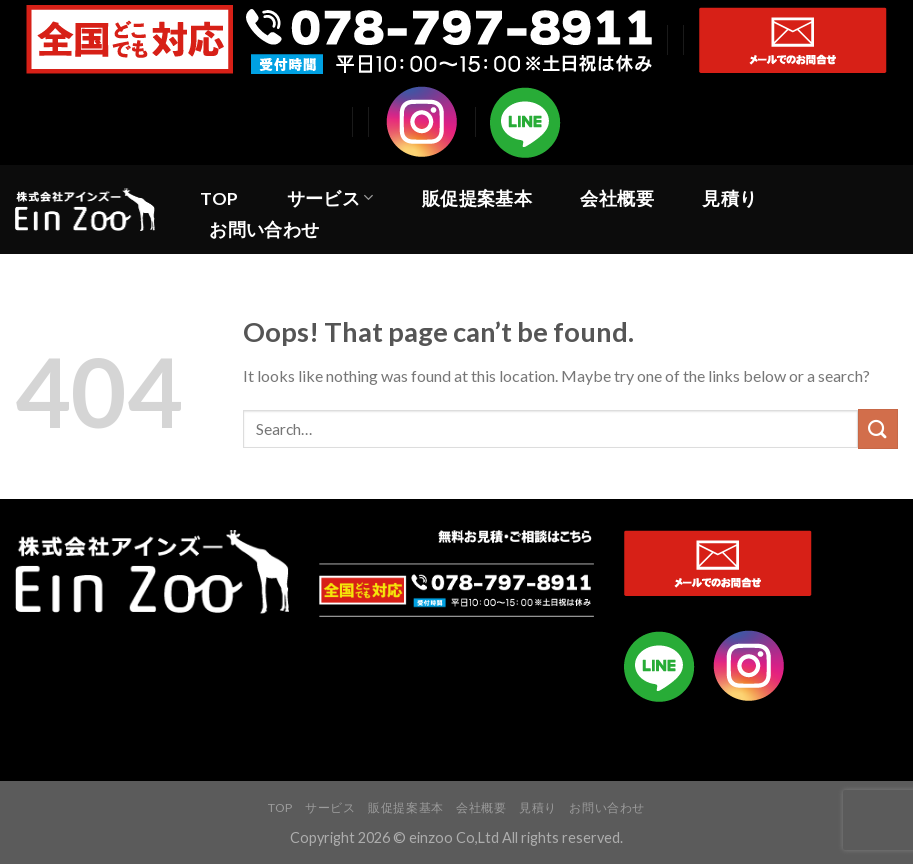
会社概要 (616, 198)
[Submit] (878, 428)
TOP (219, 198)
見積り (729, 198)
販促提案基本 (477, 198)
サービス (330, 198)
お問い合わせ (264, 229)
